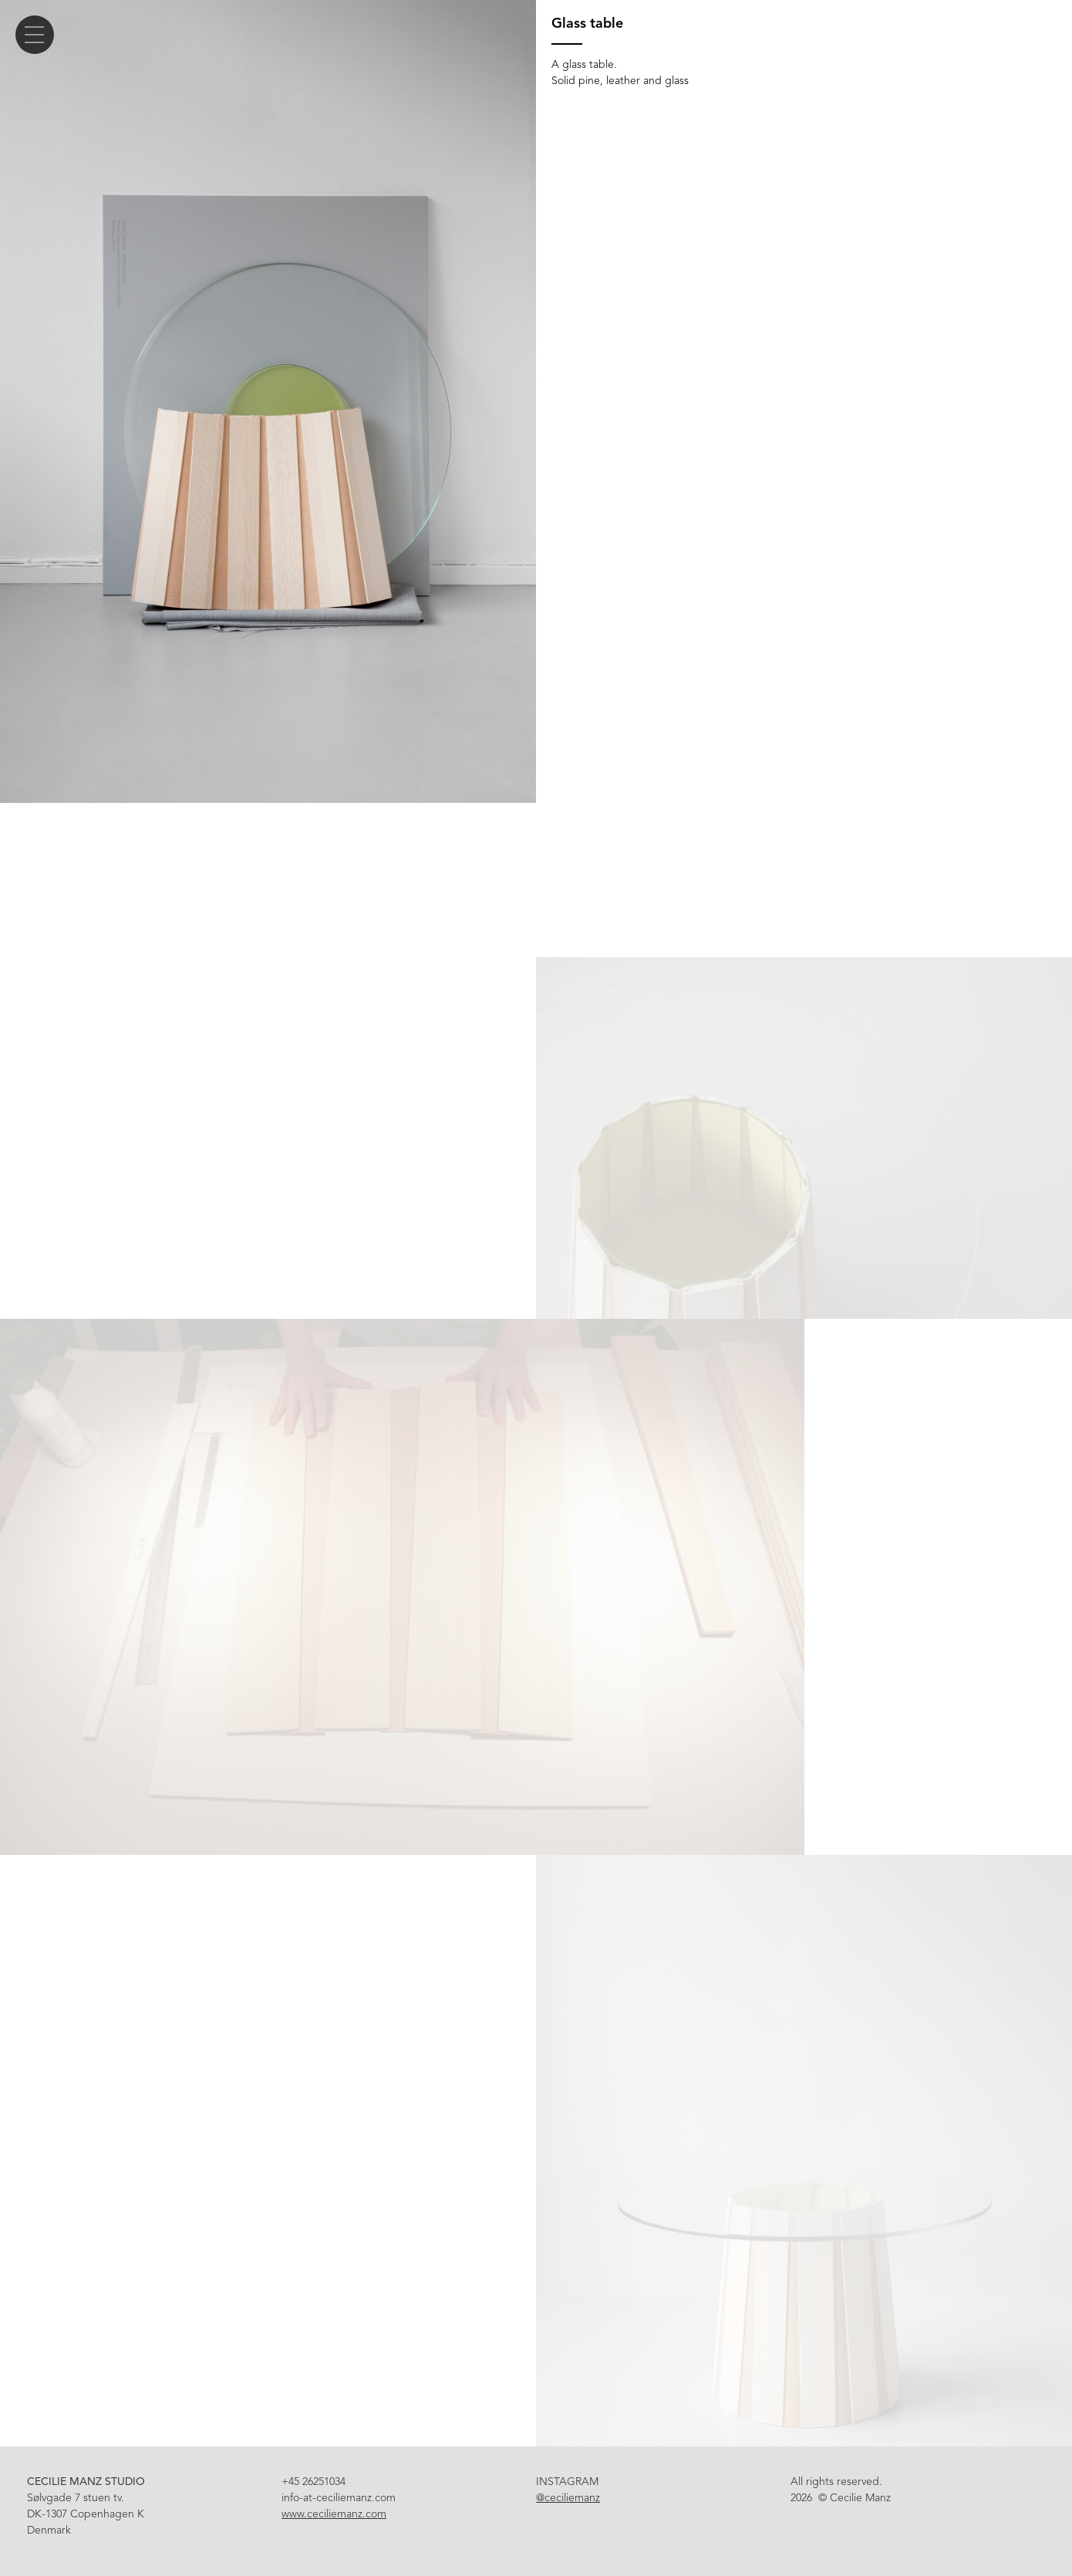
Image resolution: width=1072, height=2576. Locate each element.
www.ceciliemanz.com (333, 2513)
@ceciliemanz (568, 2497)
